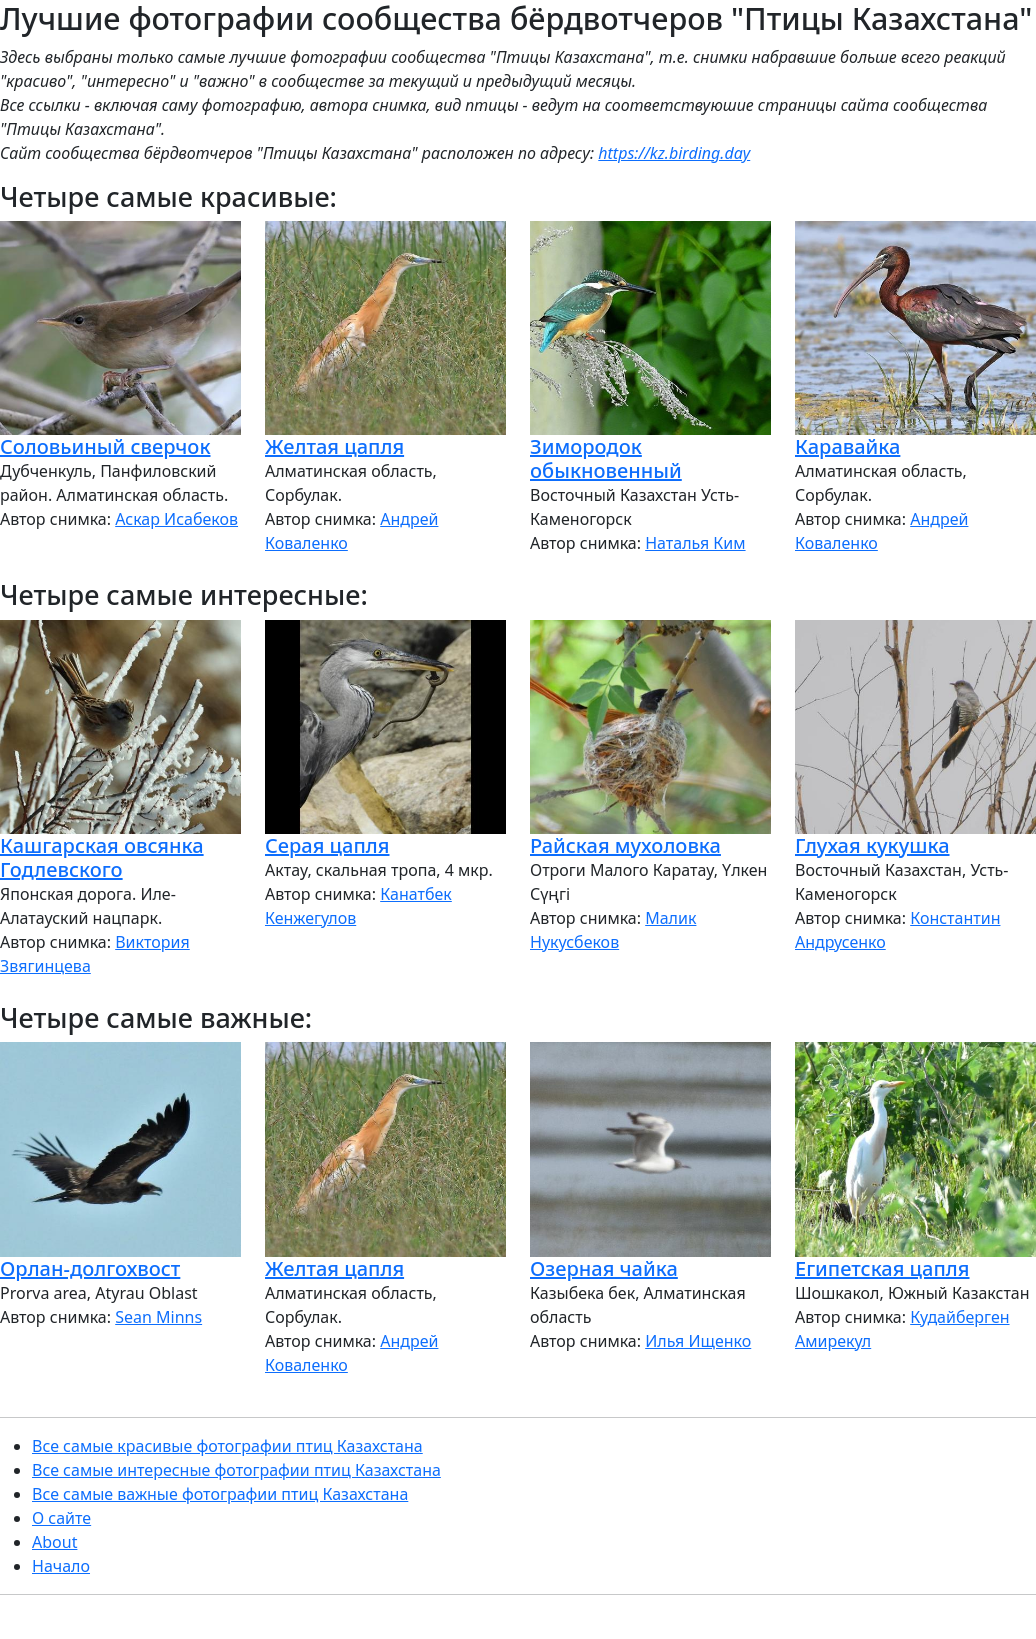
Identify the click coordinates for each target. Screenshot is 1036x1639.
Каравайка (847, 446)
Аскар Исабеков (176, 519)
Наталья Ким (695, 543)
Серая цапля (327, 845)
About (54, 1542)
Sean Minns (158, 1317)
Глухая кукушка (872, 845)
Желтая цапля (334, 446)
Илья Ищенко (698, 1341)
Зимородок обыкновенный (606, 458)
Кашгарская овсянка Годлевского (102, 857)
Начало (61, 1566)
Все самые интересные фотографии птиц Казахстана (236, 1470)
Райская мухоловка (625, 845)
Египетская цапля (882, 1268)
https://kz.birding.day (674, 153)
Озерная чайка (604, 1268)
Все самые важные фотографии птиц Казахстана (220, 1494)
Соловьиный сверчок (105, 446)
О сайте (61, 1518)
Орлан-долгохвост (90, 1268)
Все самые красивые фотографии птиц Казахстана (227, 1446)
